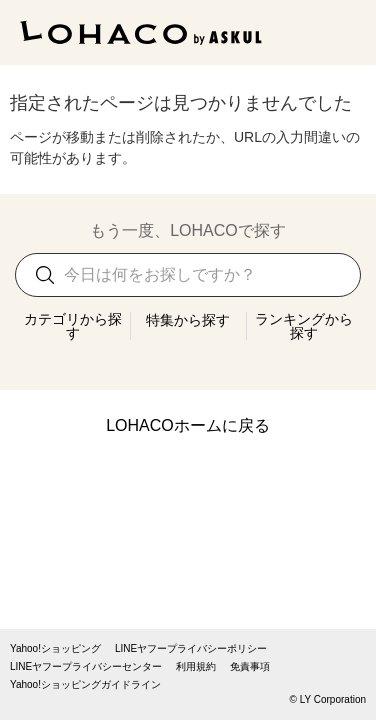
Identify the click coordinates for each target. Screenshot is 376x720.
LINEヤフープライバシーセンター (86, 667)
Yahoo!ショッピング (55, 649)
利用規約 (196, 667)
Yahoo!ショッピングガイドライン (85, 685)
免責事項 (250, 667)
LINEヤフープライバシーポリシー (191, 649)
